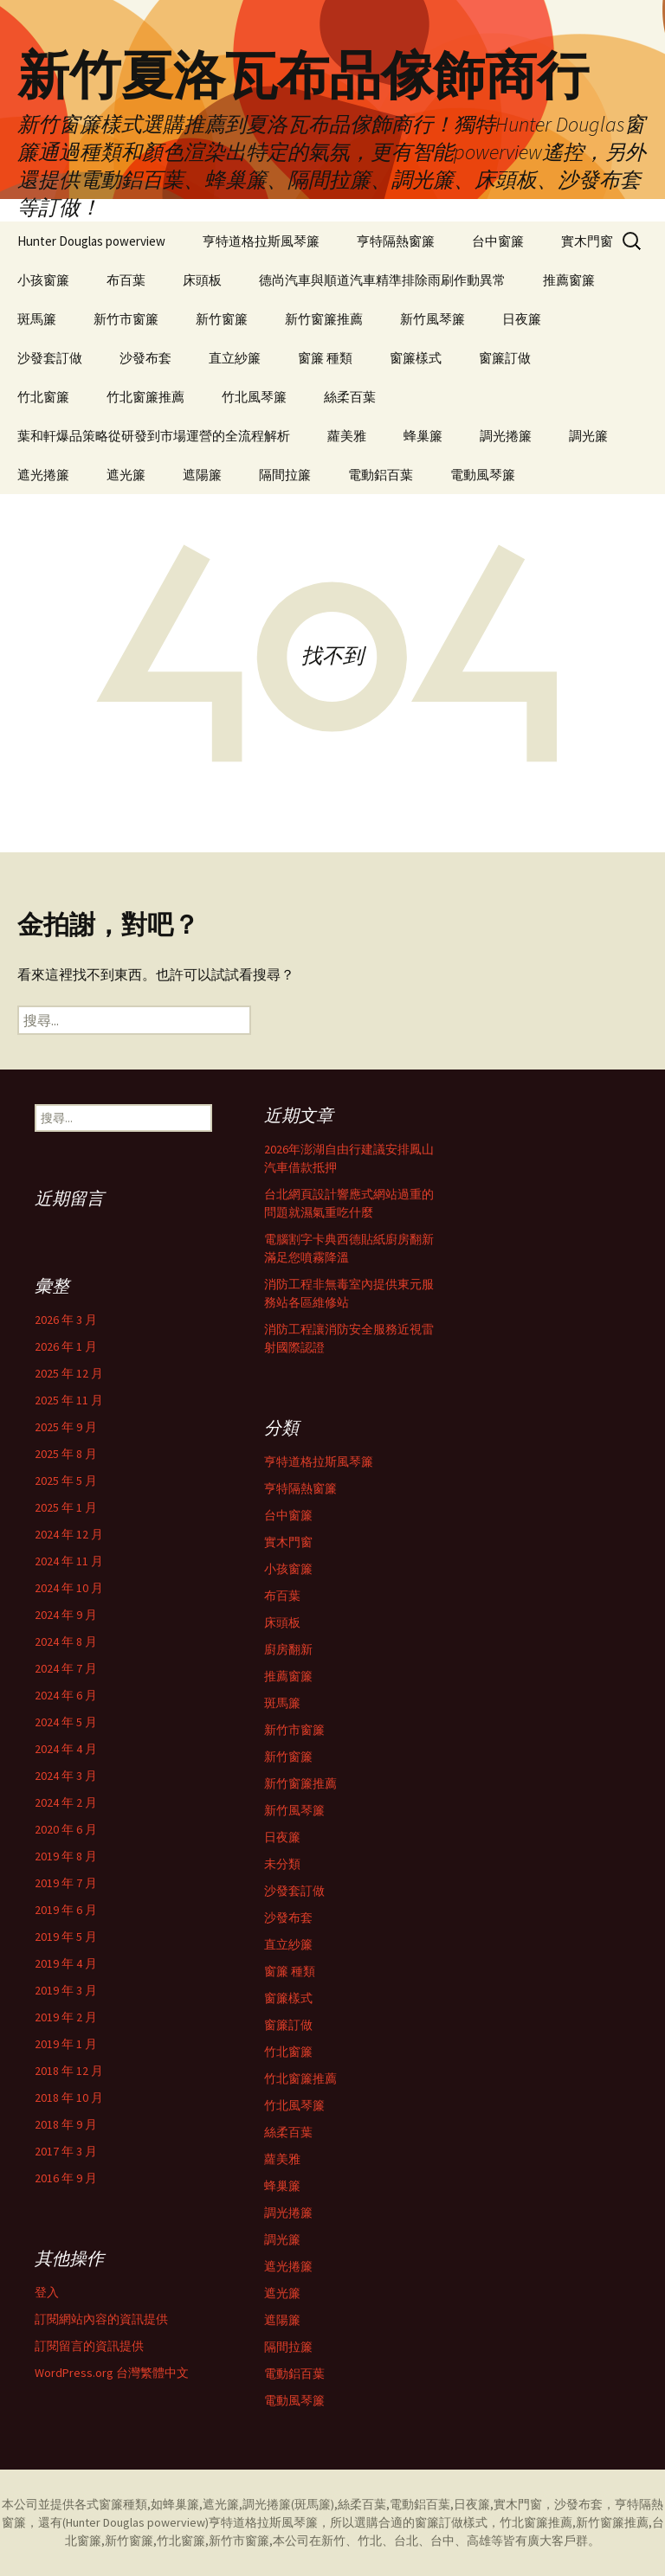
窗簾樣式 (416, 358)
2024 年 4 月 (66, 1749)
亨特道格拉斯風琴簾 (261, 241)
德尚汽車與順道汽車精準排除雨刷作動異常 (382, 280)
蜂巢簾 (423, 435)
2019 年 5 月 (66, 1936)
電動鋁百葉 (380, 474)
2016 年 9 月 (66, 2178)
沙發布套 (145, 358)
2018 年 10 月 (69, 2097)
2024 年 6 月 (66, 1695)
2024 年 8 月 (66, 1641)
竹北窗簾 (43, 397)
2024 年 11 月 (69, 1561)
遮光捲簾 (43, 474)
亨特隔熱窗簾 (396, 241)
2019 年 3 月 (66, 1990)
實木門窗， (524, 2504)
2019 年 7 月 (66, 1883)
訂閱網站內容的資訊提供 (101, 2319)
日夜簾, (474, 2504)
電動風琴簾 (482, 474)
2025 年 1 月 (66, 1507)
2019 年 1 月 (66, 2044)
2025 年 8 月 (66, 1453)
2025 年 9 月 (66, 1427)
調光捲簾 (506, 435)
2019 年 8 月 (66, 1856)
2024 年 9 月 (66, 1614)
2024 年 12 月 (69, 1534)
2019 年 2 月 (66, 2017)
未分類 (282, 1864)
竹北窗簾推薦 (145, 397)
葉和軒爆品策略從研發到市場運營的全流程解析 (153, 435)
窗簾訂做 (505, 358)
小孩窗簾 (43, 280)
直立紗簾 (235, 358)
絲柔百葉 (350, 397)
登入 (47, 2292)
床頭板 (202, 280)
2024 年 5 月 (66, 1722)
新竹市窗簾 (126, 319)
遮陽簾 (202, 474)
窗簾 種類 (325, 358)
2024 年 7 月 (66, 1668)
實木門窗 (587, 241)
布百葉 (126, 280)
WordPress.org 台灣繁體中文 (112, 2372)
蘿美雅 (346, 435)
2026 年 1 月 (66, 1346)
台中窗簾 (498, 241)
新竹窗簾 (222, 319)
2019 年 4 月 (66, 1963)
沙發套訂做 (49, 358)
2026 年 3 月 (66, 1319)
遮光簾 (126, 474)
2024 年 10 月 (69, 1588)
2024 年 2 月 (66, 1802)
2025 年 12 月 (69, 1373)
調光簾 (588, 435)
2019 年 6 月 (66, 1910)
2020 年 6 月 (66, 1829)
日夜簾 (521, 319)
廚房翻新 (288, 1649)
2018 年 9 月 (66, 2124)
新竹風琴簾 (432, 319)
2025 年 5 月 (66, 1480)
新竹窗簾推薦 (324, 319)
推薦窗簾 (569, 280)
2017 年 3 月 (66, 2151)
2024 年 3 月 (66, 1775)
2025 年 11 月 (69, 1400)
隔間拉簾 (285, 474)
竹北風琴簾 (254, 397)
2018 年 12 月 (69, 2070)
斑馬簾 (36, 319)
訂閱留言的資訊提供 (89, 2346)
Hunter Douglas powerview (91, 241)
